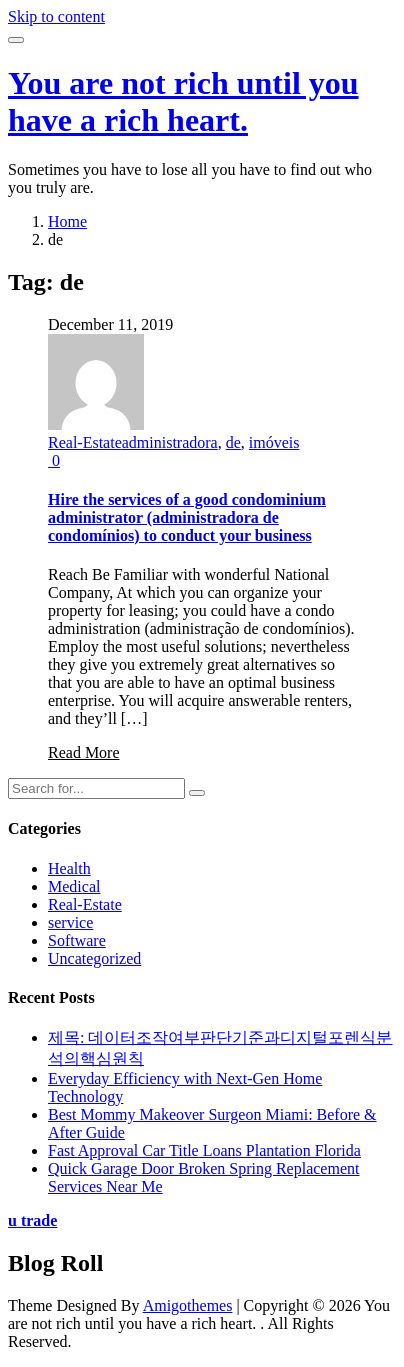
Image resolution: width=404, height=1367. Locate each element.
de (233, 442)
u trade (32, 1220)
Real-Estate (85, 442)
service (70, 922)
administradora (170, 442)
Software (77, 940)
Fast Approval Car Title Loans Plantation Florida (204, 1150)
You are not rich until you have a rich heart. (183, 101)
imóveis (274, 442)
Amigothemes (188, 1305)
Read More (84, 752)
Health (69, 868)
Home (67, 221)
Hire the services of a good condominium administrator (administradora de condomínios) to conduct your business (187, 517)
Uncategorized (94, 958)
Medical (74, 886)
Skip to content (56, 16)
